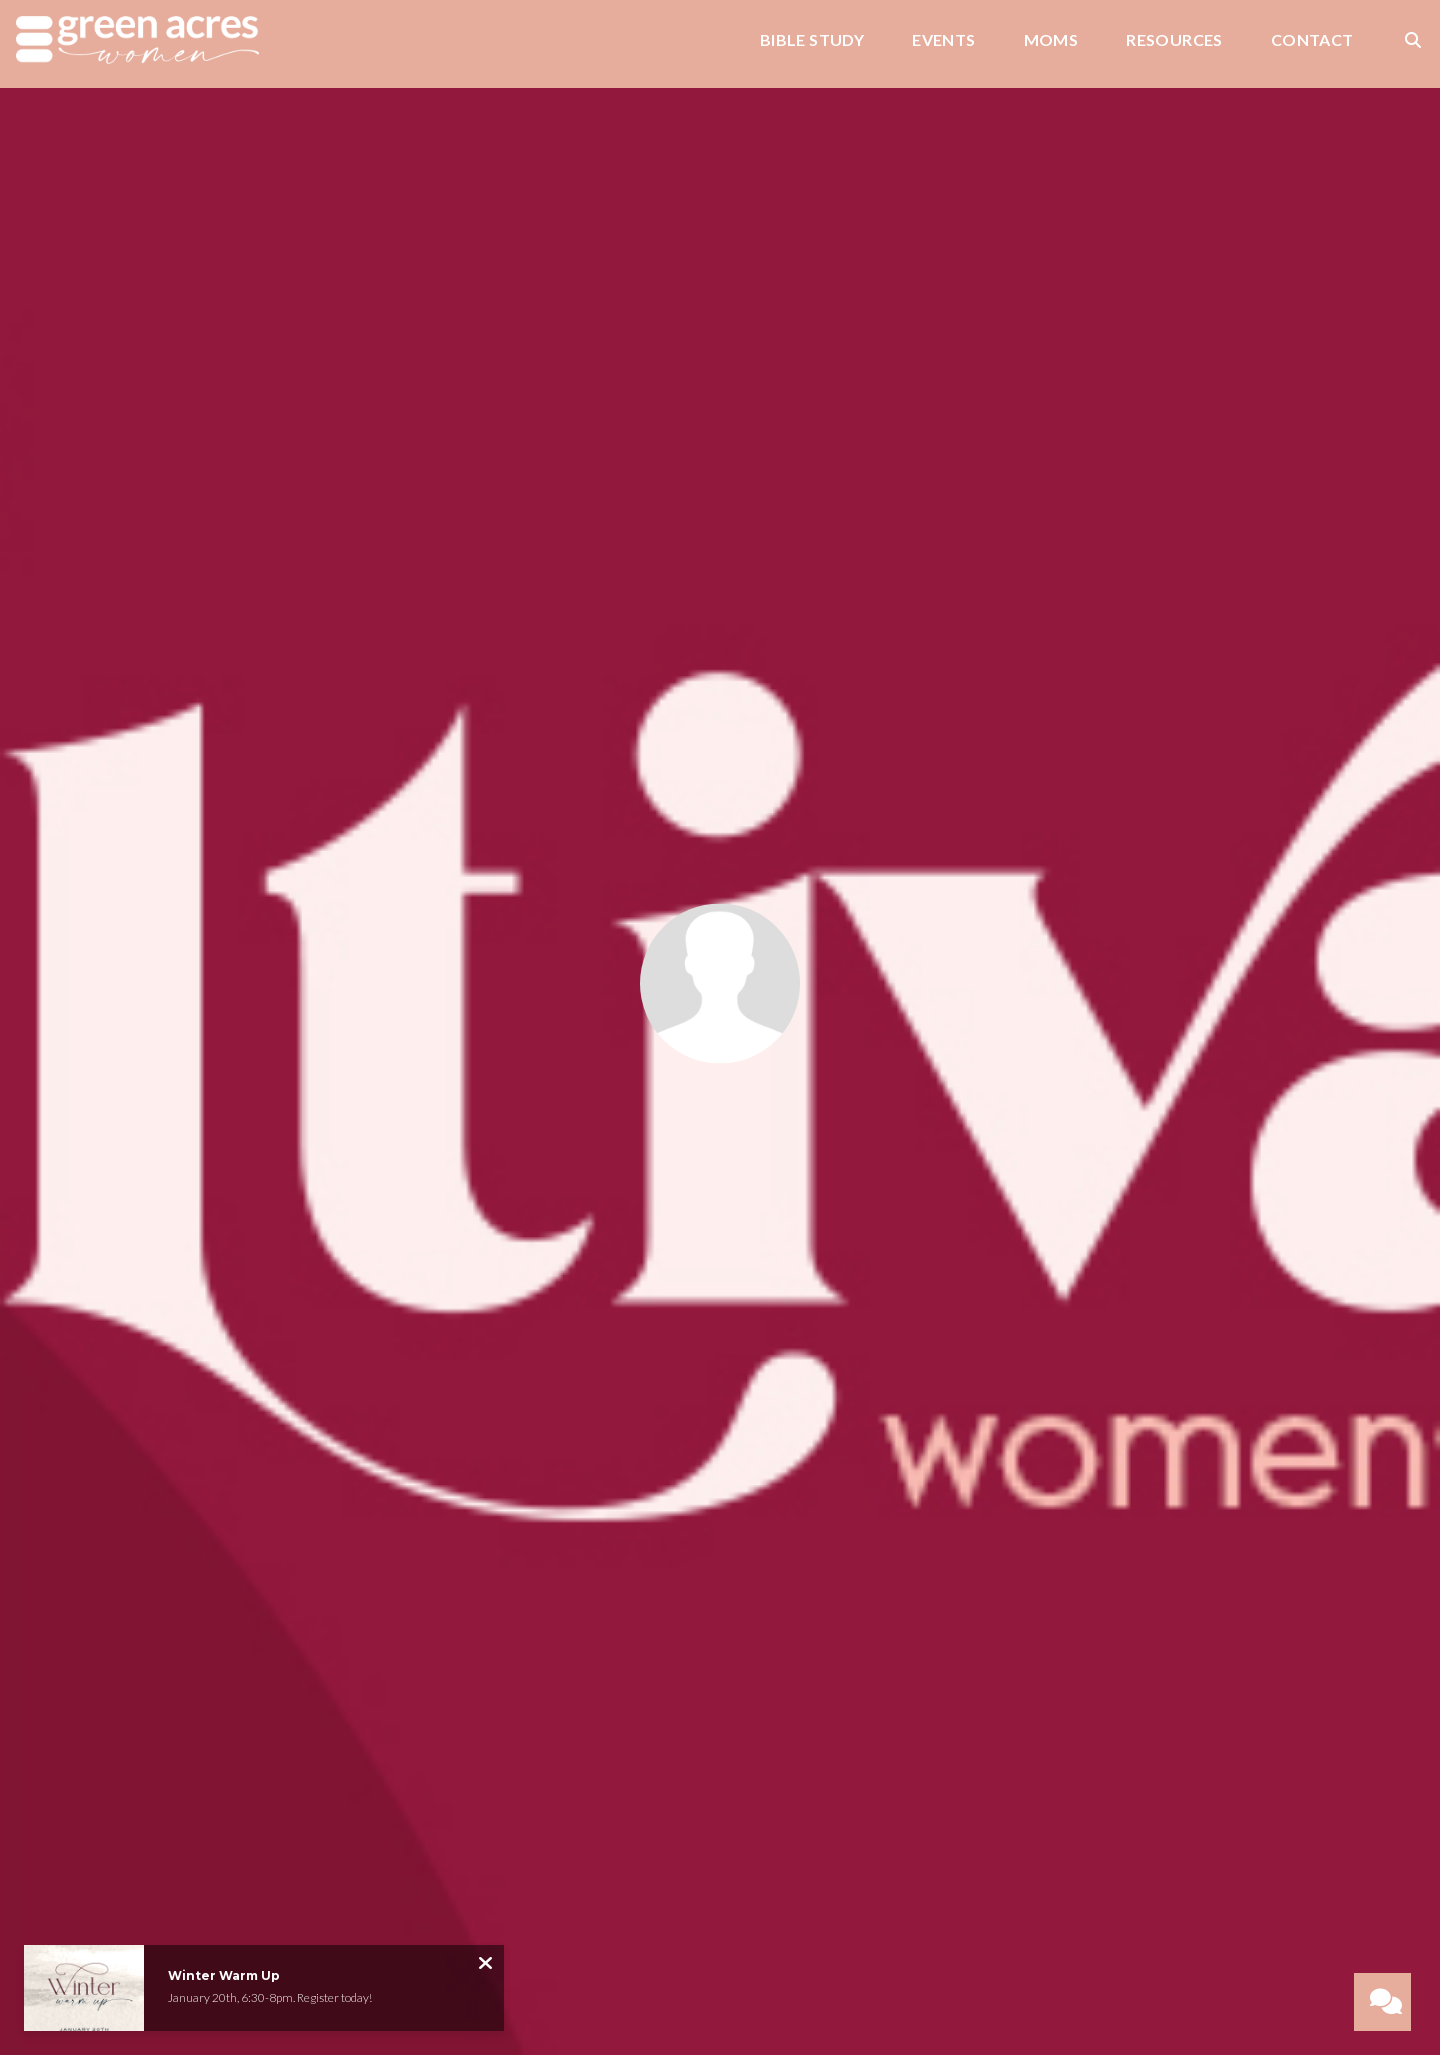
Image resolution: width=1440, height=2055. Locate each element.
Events (943, 40)
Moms (1051, 40)
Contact (1312, 40)
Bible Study (812, 40)
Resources (1174, 40)
